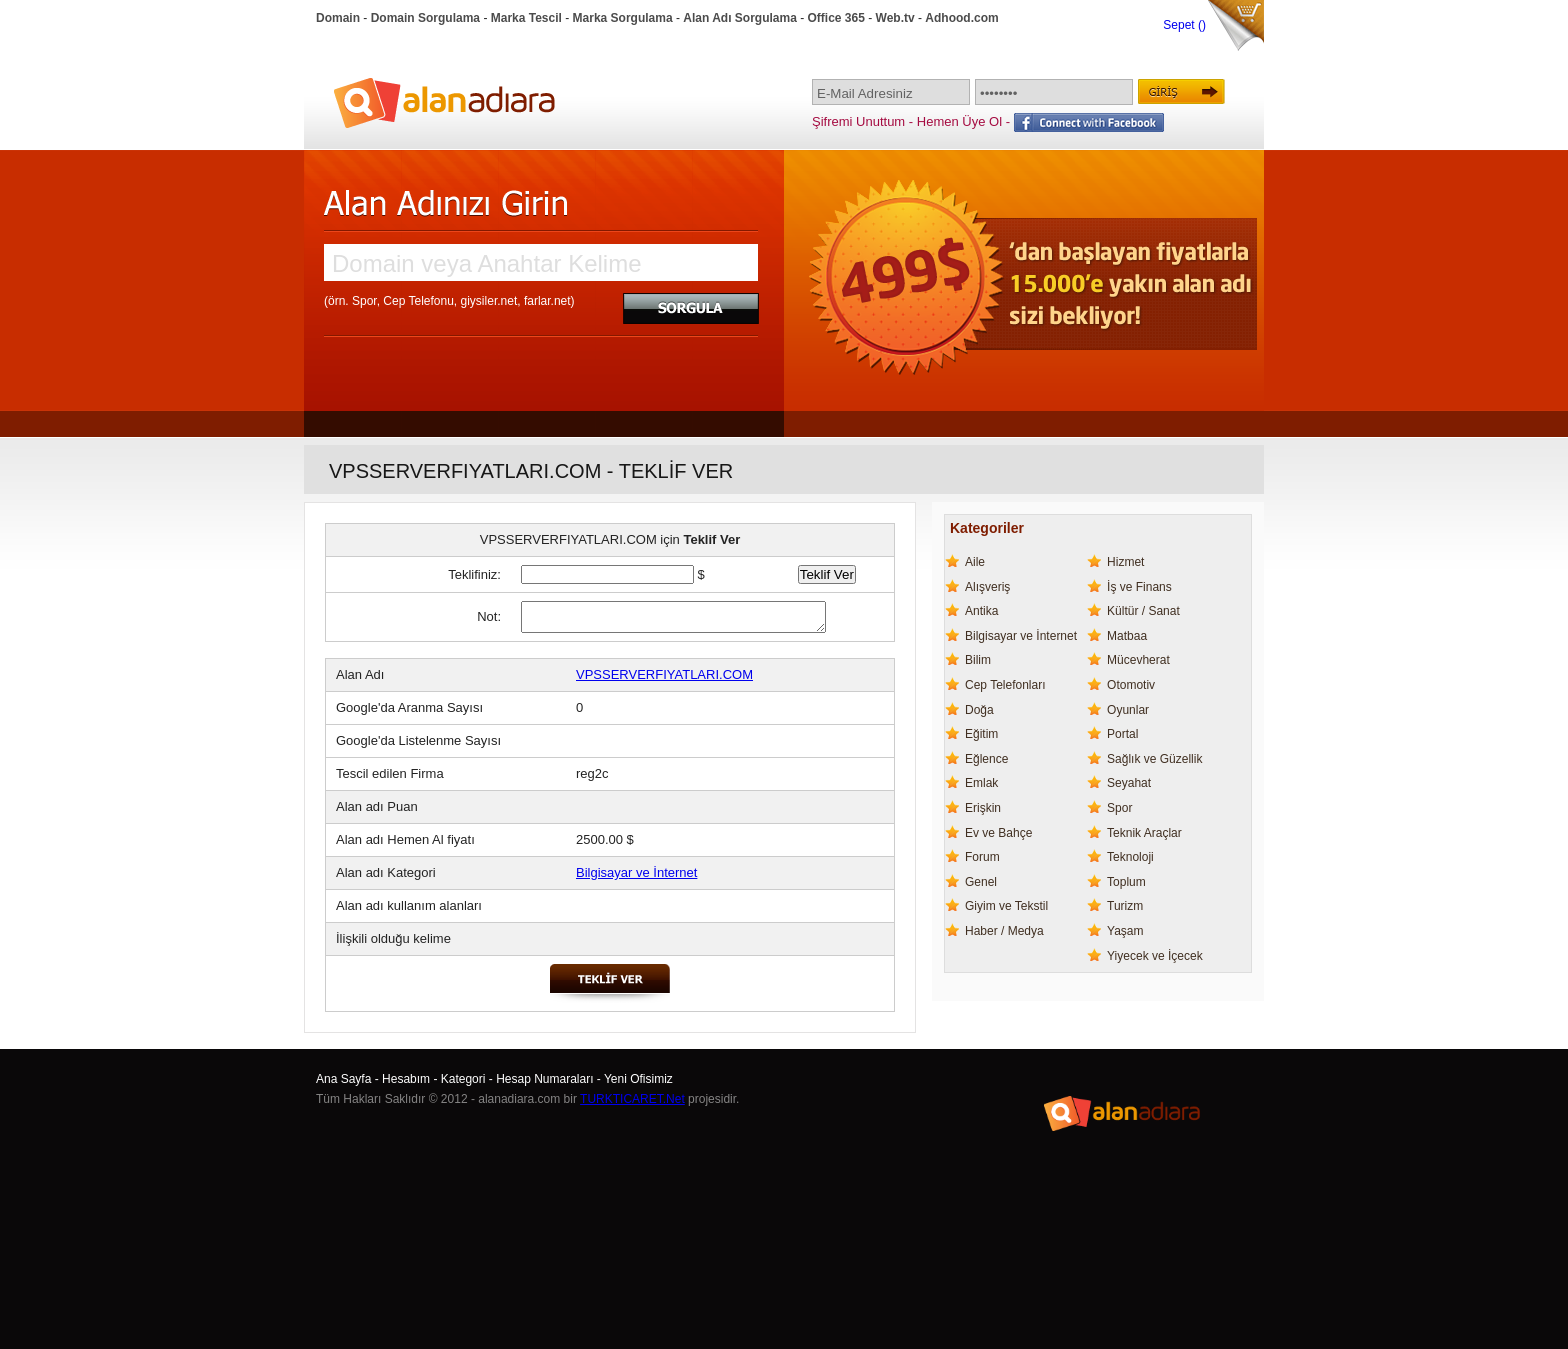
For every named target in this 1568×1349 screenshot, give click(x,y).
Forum (982, 857)
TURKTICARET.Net (632, 1099)
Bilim (978, 660)
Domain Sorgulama (425, 18)
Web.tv (895, 18)
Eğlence (986, 759)
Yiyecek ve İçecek (1155, 956)
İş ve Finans (1139, 587)
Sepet (1180, 25)
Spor (1119, 808)
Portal (1122, 734)
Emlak (981, 783)
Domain (338, 18)
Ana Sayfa (343, 1079)
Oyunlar (1128, 710)
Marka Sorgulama (623, 18)
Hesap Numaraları (544, 1079)
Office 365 (836, 18)
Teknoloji (1130, 857)
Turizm (1125, 906)
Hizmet (1125, 562)
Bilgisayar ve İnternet (636, 872)
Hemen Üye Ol (959, 121)
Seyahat (1129, 783)
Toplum (1126, 882)
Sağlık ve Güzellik (1154, 759)
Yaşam (1125, 931)
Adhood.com (961, 18)
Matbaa (1127, 636)
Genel (981, 882)
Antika (981, 611)
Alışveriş (987, 587)
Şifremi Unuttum (858, 121)
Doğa (979, 710)
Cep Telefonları (1005, 685)
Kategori (463, 1079)
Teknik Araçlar (1144, 833)
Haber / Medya (1004, 931)
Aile (975, 562)
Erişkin (983, 808)
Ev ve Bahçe (998, 833)
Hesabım (406, 1079)
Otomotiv (1131, 685)
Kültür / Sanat (1143, 611)
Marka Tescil (526, 18)
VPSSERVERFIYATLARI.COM (664, 674)
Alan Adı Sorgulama (740, 18)
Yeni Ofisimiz (638, 1079)
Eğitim (981, 734)
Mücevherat (1138, 660)
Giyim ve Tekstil (1006, 906)
